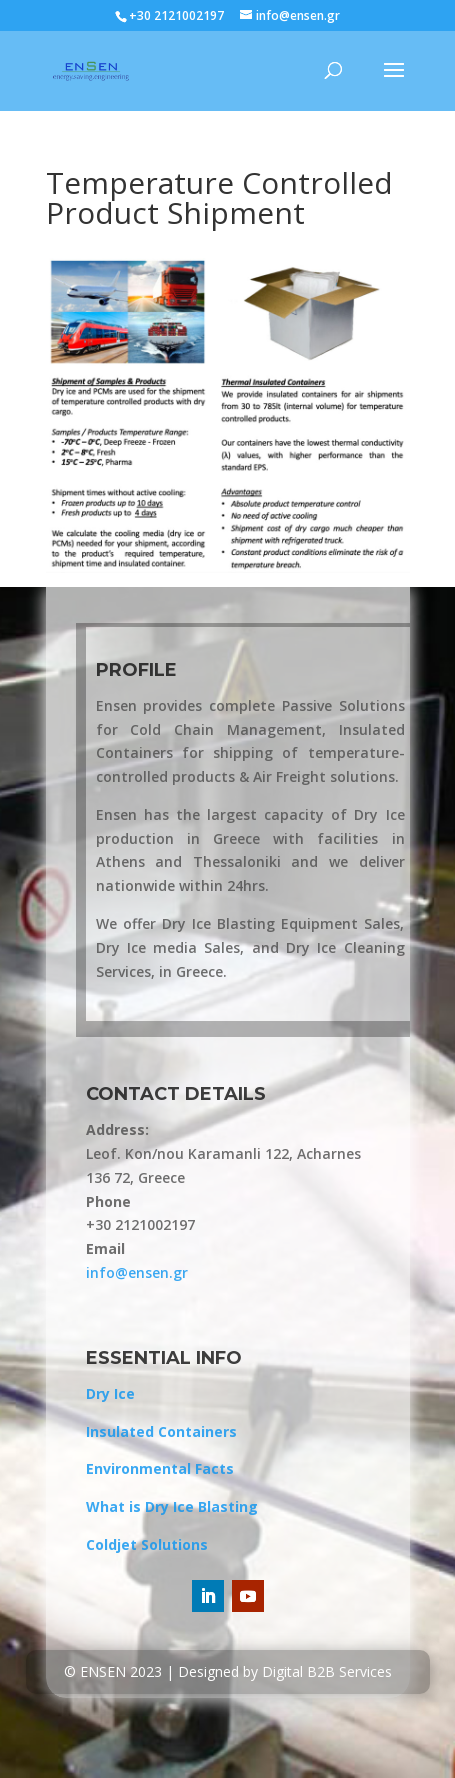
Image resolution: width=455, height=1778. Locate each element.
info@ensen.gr (137, 1272)
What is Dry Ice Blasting (172, 1506)
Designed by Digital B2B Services (285, 1671)
